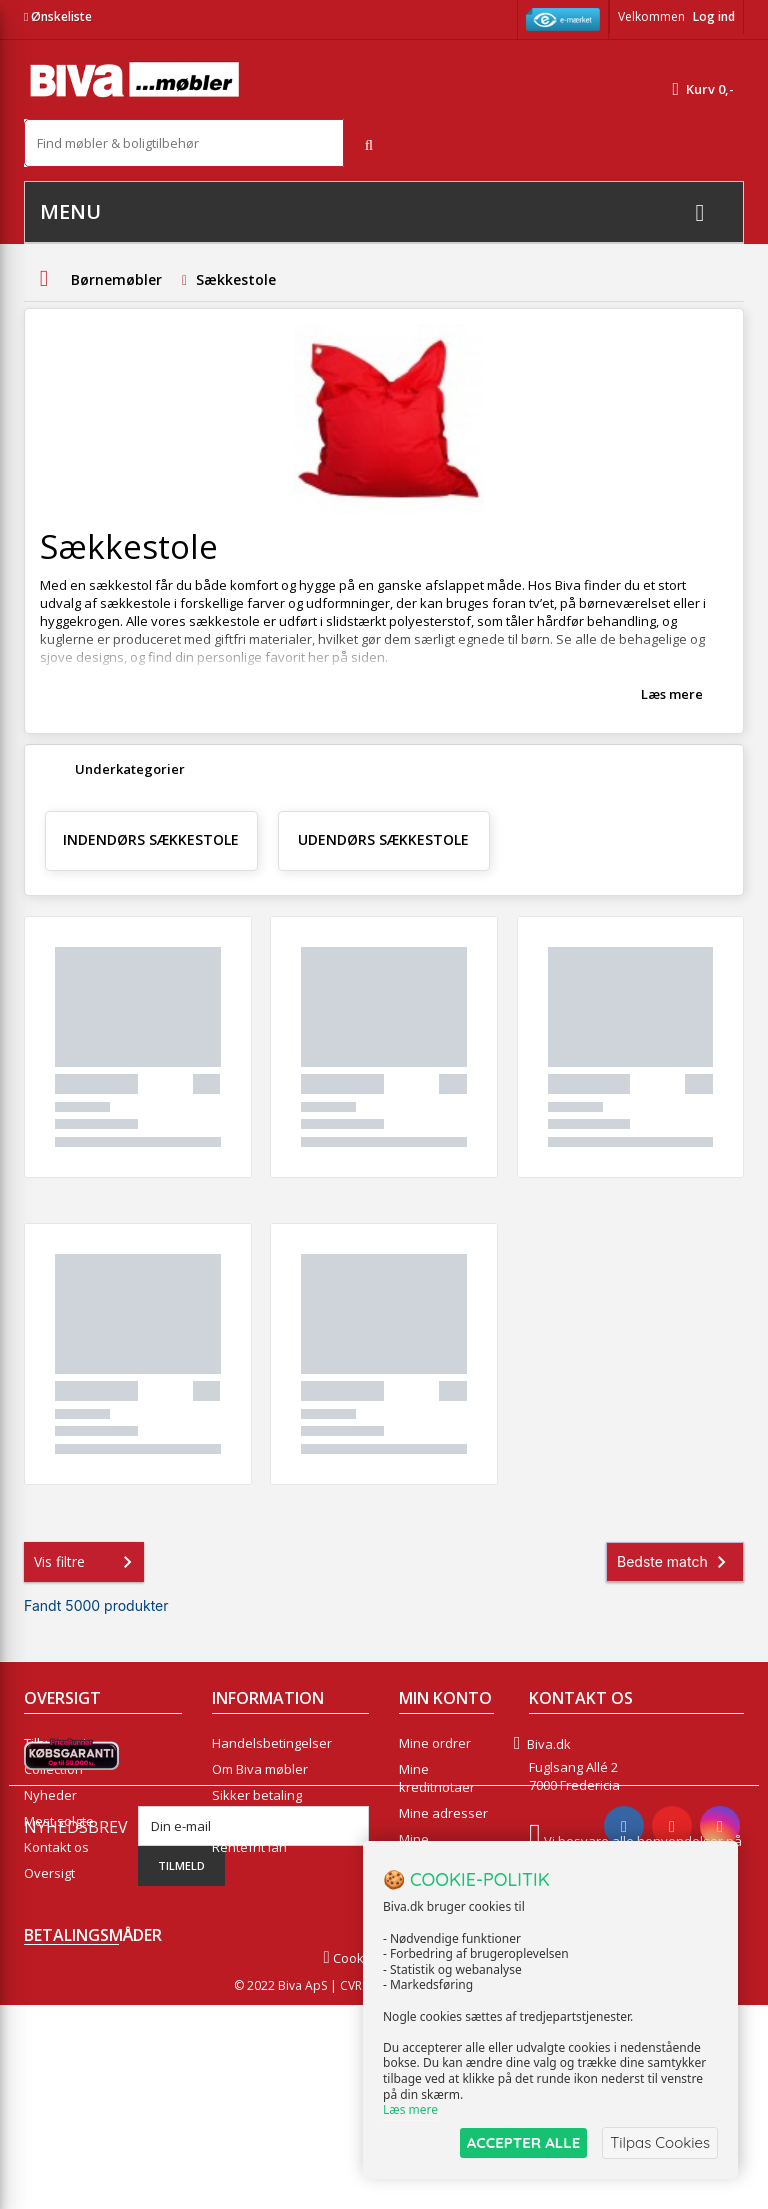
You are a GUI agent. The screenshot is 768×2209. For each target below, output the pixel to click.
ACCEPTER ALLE (523, 2142)
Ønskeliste (58, 16)
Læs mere (672, 694)
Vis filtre (87, 1562)
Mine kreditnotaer (437, 1778)
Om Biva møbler (260, 1769)
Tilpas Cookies (660, 2142)
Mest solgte (59, 1821)
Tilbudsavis (58, 1743)
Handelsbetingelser (272, 1743)
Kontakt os (56, 1847)
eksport (235, 1821)
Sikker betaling (257, 1795)
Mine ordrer (435, 1743)
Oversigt (49, 1873)
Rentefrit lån (249, 1847)
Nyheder (50, 1795)
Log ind (714, 16)
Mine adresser (443, 1813)
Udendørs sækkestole (383, 839)
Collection (53, 1769)
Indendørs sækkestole (151, 839)
